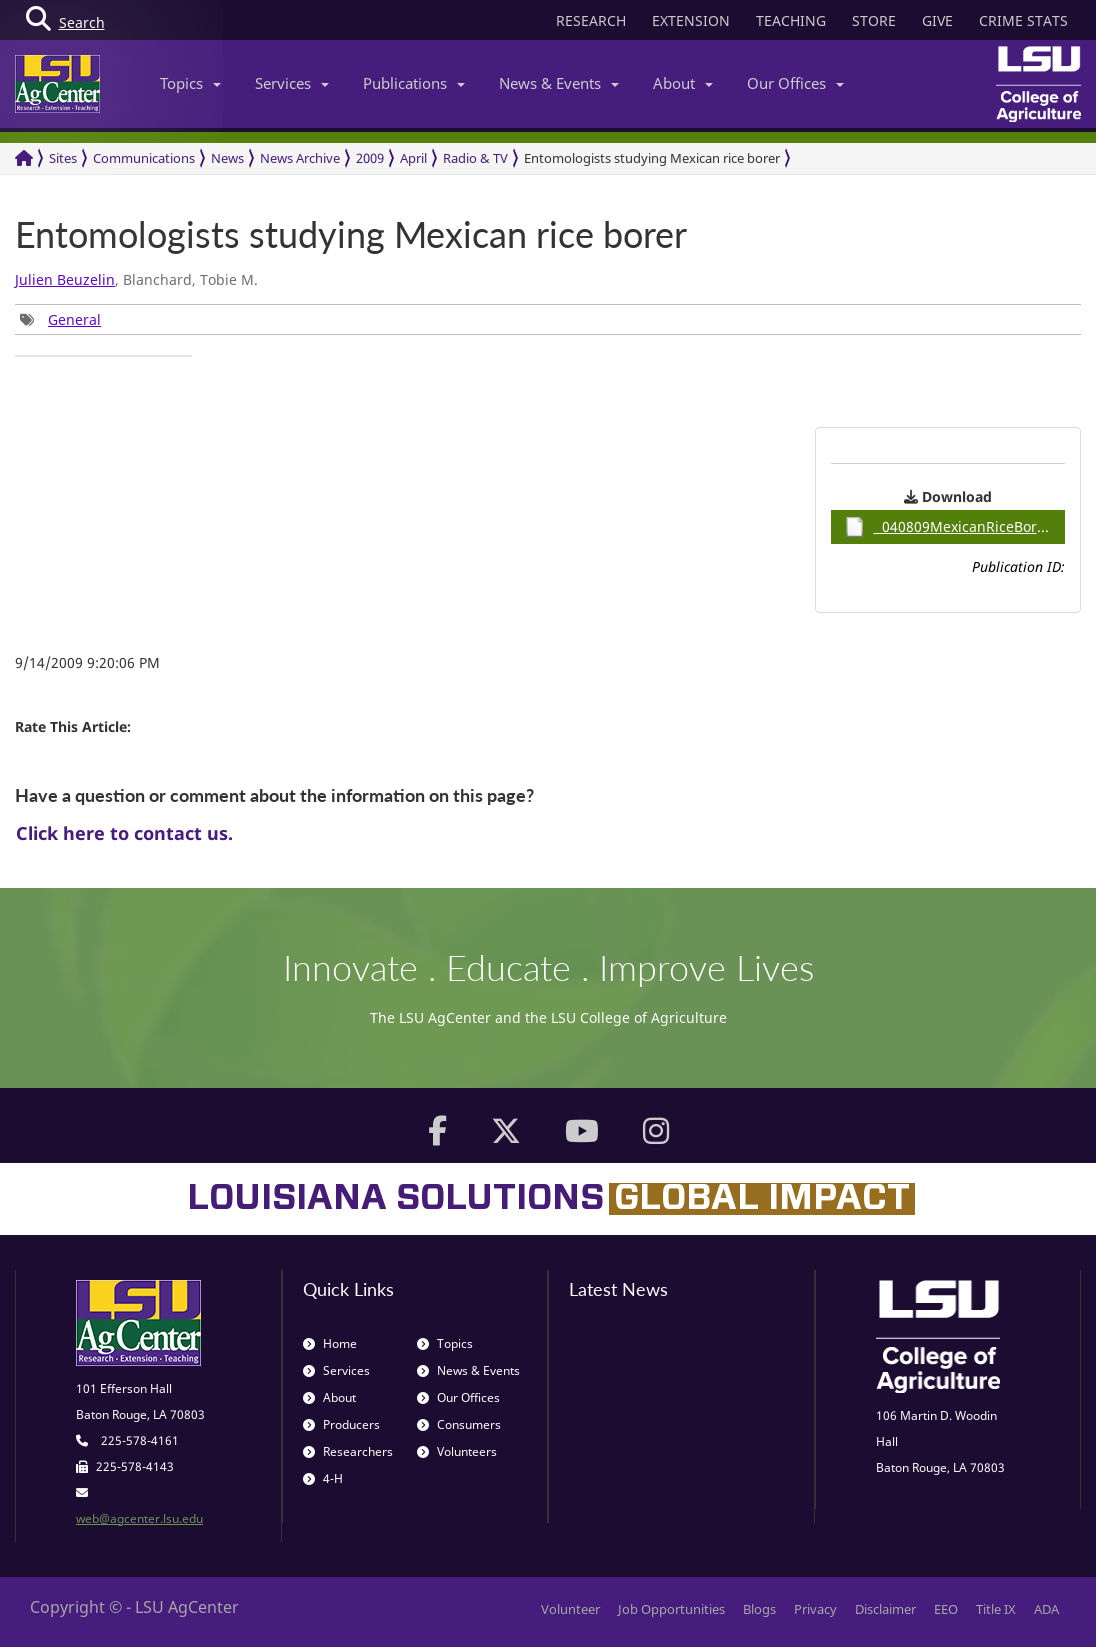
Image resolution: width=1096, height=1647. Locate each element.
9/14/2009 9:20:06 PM (87, 662)
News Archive (300, 158)
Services (292, 83)
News (227, 158)
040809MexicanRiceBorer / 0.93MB (955, 527)
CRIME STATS (1023, 20)
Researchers (348, 1451)
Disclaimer (885, 1609)
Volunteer (570, 1609)
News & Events (559, 83)
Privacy (815, 1609)
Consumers (459, 1424)
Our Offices (795, 83)
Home (330, 1343)
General (74, 319)
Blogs (759, 1609)
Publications (414, 83)
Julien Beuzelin (65, 279)
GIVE (937, 20)
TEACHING (791, 20)
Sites (63, 158)
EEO (946, 1609)
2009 (370, 158)
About (683, 83)
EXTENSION (691, 20)
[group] (60, 319)
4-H (323, 1478)
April (413, 158)
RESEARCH (591, 20)
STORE (874, 20)
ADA (1046, 1609)
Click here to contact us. (124, 833)
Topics (190, 83)
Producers (341, 1424)
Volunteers (457, 1451)
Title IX (996, 1609)
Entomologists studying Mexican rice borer (652, 158)
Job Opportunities (671, 1609)
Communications (144, 158)
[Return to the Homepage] (24, 158)
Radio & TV (475, 158)
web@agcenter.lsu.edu (139, 1518)
